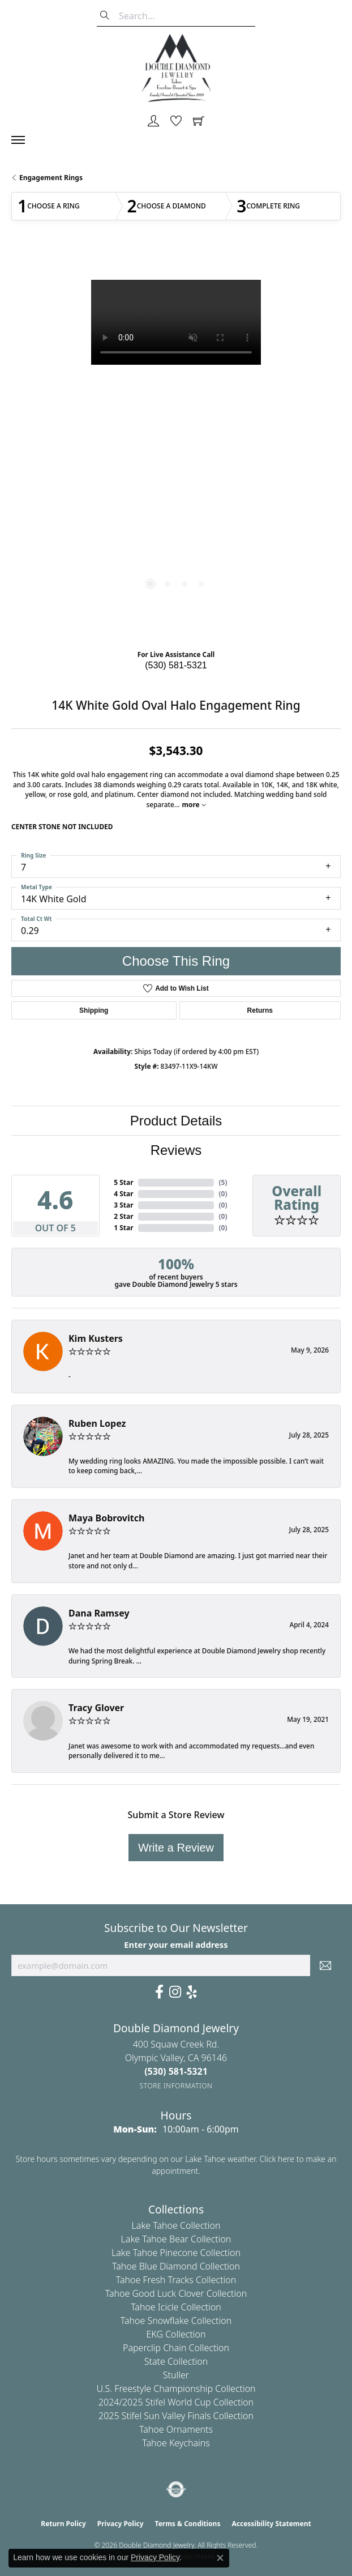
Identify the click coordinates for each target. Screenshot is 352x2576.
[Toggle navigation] (23, 140)
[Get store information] (176, 2086)
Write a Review (176, 1847)
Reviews (176, 1150)
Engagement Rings (51, 177)
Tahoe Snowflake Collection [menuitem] (176, 2320)
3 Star (123, 1205)
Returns (260, 1010)
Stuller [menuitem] (176, 2375)
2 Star (123, 1216)
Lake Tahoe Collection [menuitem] (176, 2225)
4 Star (123, 1194)
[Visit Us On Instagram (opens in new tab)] (175, 1992)
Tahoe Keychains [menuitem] (176, 2443)
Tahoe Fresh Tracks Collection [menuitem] (176, 2280)
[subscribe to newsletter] (325, 1965)
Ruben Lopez (97, 1423)
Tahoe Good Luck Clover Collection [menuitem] (176, 2293)
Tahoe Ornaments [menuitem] (176, 2429)
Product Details (176, 1120)
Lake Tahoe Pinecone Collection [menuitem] (176, 2252)
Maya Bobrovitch (106, 1518)
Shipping (93, 1010)
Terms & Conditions (188, 2523)
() (222, 1182)
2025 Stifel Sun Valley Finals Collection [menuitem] (176, 2415)
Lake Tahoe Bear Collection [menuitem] (176, 2239)
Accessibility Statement (271, 2523)
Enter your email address (175, 1944)
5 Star (123, 1182)
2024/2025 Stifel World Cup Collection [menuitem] (176, 2402)
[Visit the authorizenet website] (176, 2489)
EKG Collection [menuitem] (175, 2334)
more (194, 804)
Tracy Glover (96, 1707)
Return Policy (63, 2523)
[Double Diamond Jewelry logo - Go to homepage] (176, 68)
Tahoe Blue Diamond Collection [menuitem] (176, 2266)
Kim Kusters (95, 1338)
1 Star (123, 1227)
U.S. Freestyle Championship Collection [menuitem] (175, 2388)
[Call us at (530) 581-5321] (176, 2071)
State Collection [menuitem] (176, 2361)
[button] (153, 121)
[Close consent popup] (220, 2557)
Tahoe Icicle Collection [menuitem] (176, 2307)
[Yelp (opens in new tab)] (192, 1992)
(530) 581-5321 (176, 665)
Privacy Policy (120, 2523)
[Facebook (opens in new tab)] (159, 1992)
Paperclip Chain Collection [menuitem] (176, 2348)
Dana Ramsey (99, 1613)
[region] (176, 444)
